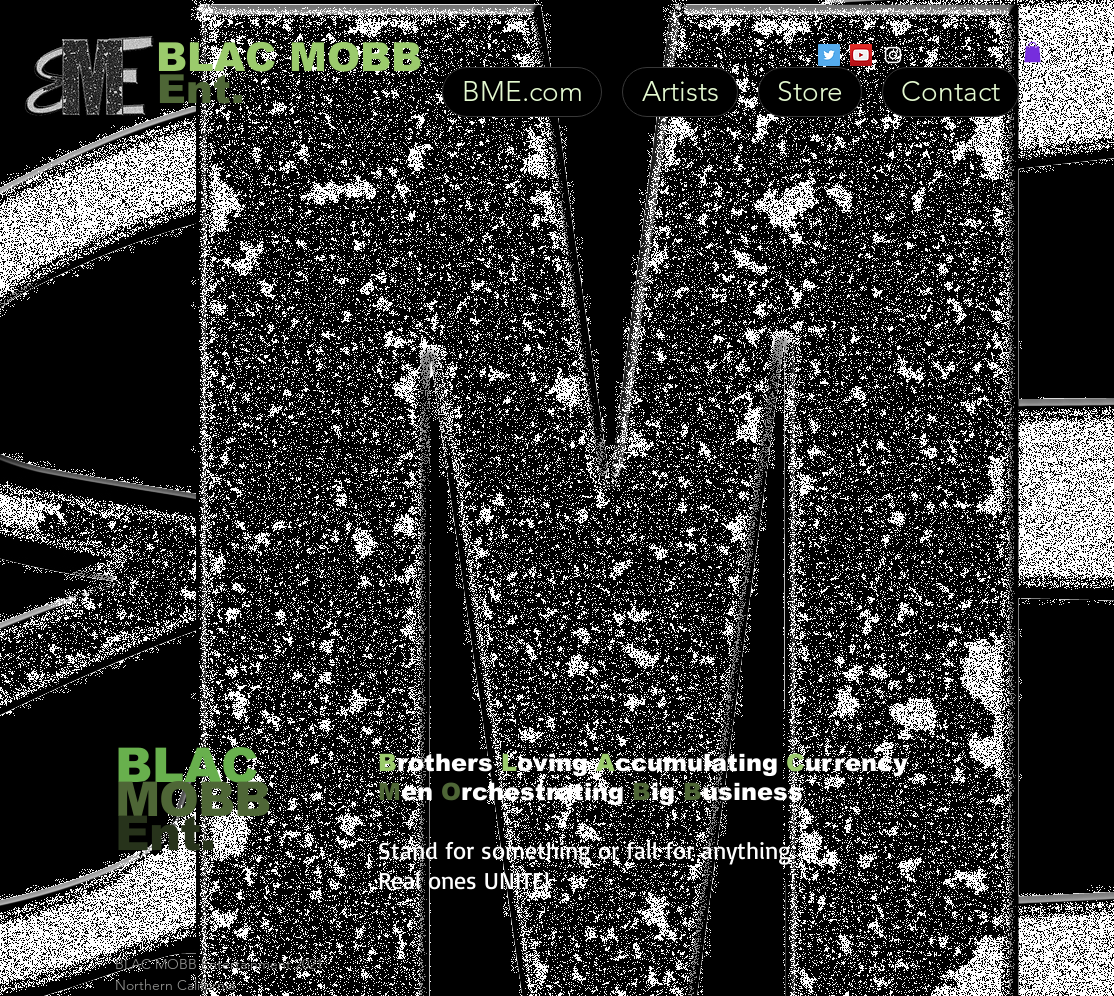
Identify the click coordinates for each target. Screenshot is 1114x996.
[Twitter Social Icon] (829, 55)
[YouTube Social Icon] (861, 55)
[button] (1032, 52)
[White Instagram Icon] (893, 55)
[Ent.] (241, 88)
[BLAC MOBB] (289, 57)
